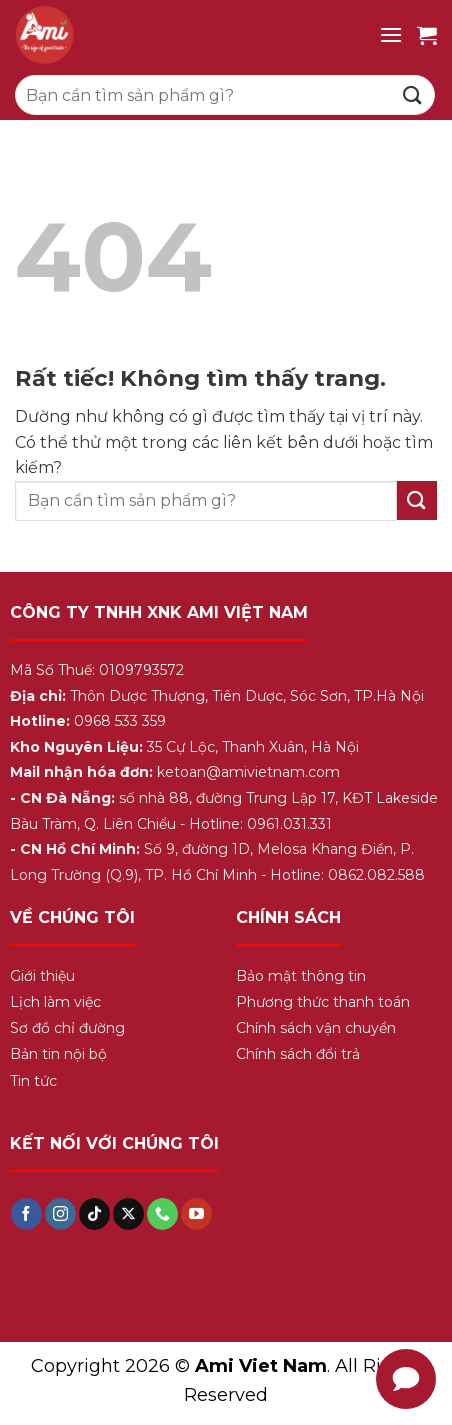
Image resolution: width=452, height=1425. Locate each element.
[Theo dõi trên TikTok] (94, 1214)
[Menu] (391, 34)
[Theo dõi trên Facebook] (26, 1214)
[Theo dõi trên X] (128, 1214)
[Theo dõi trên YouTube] (196, 1214)
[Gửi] (413, 94)
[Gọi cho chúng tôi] (162, 1214)
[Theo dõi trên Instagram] (60, 1214)
